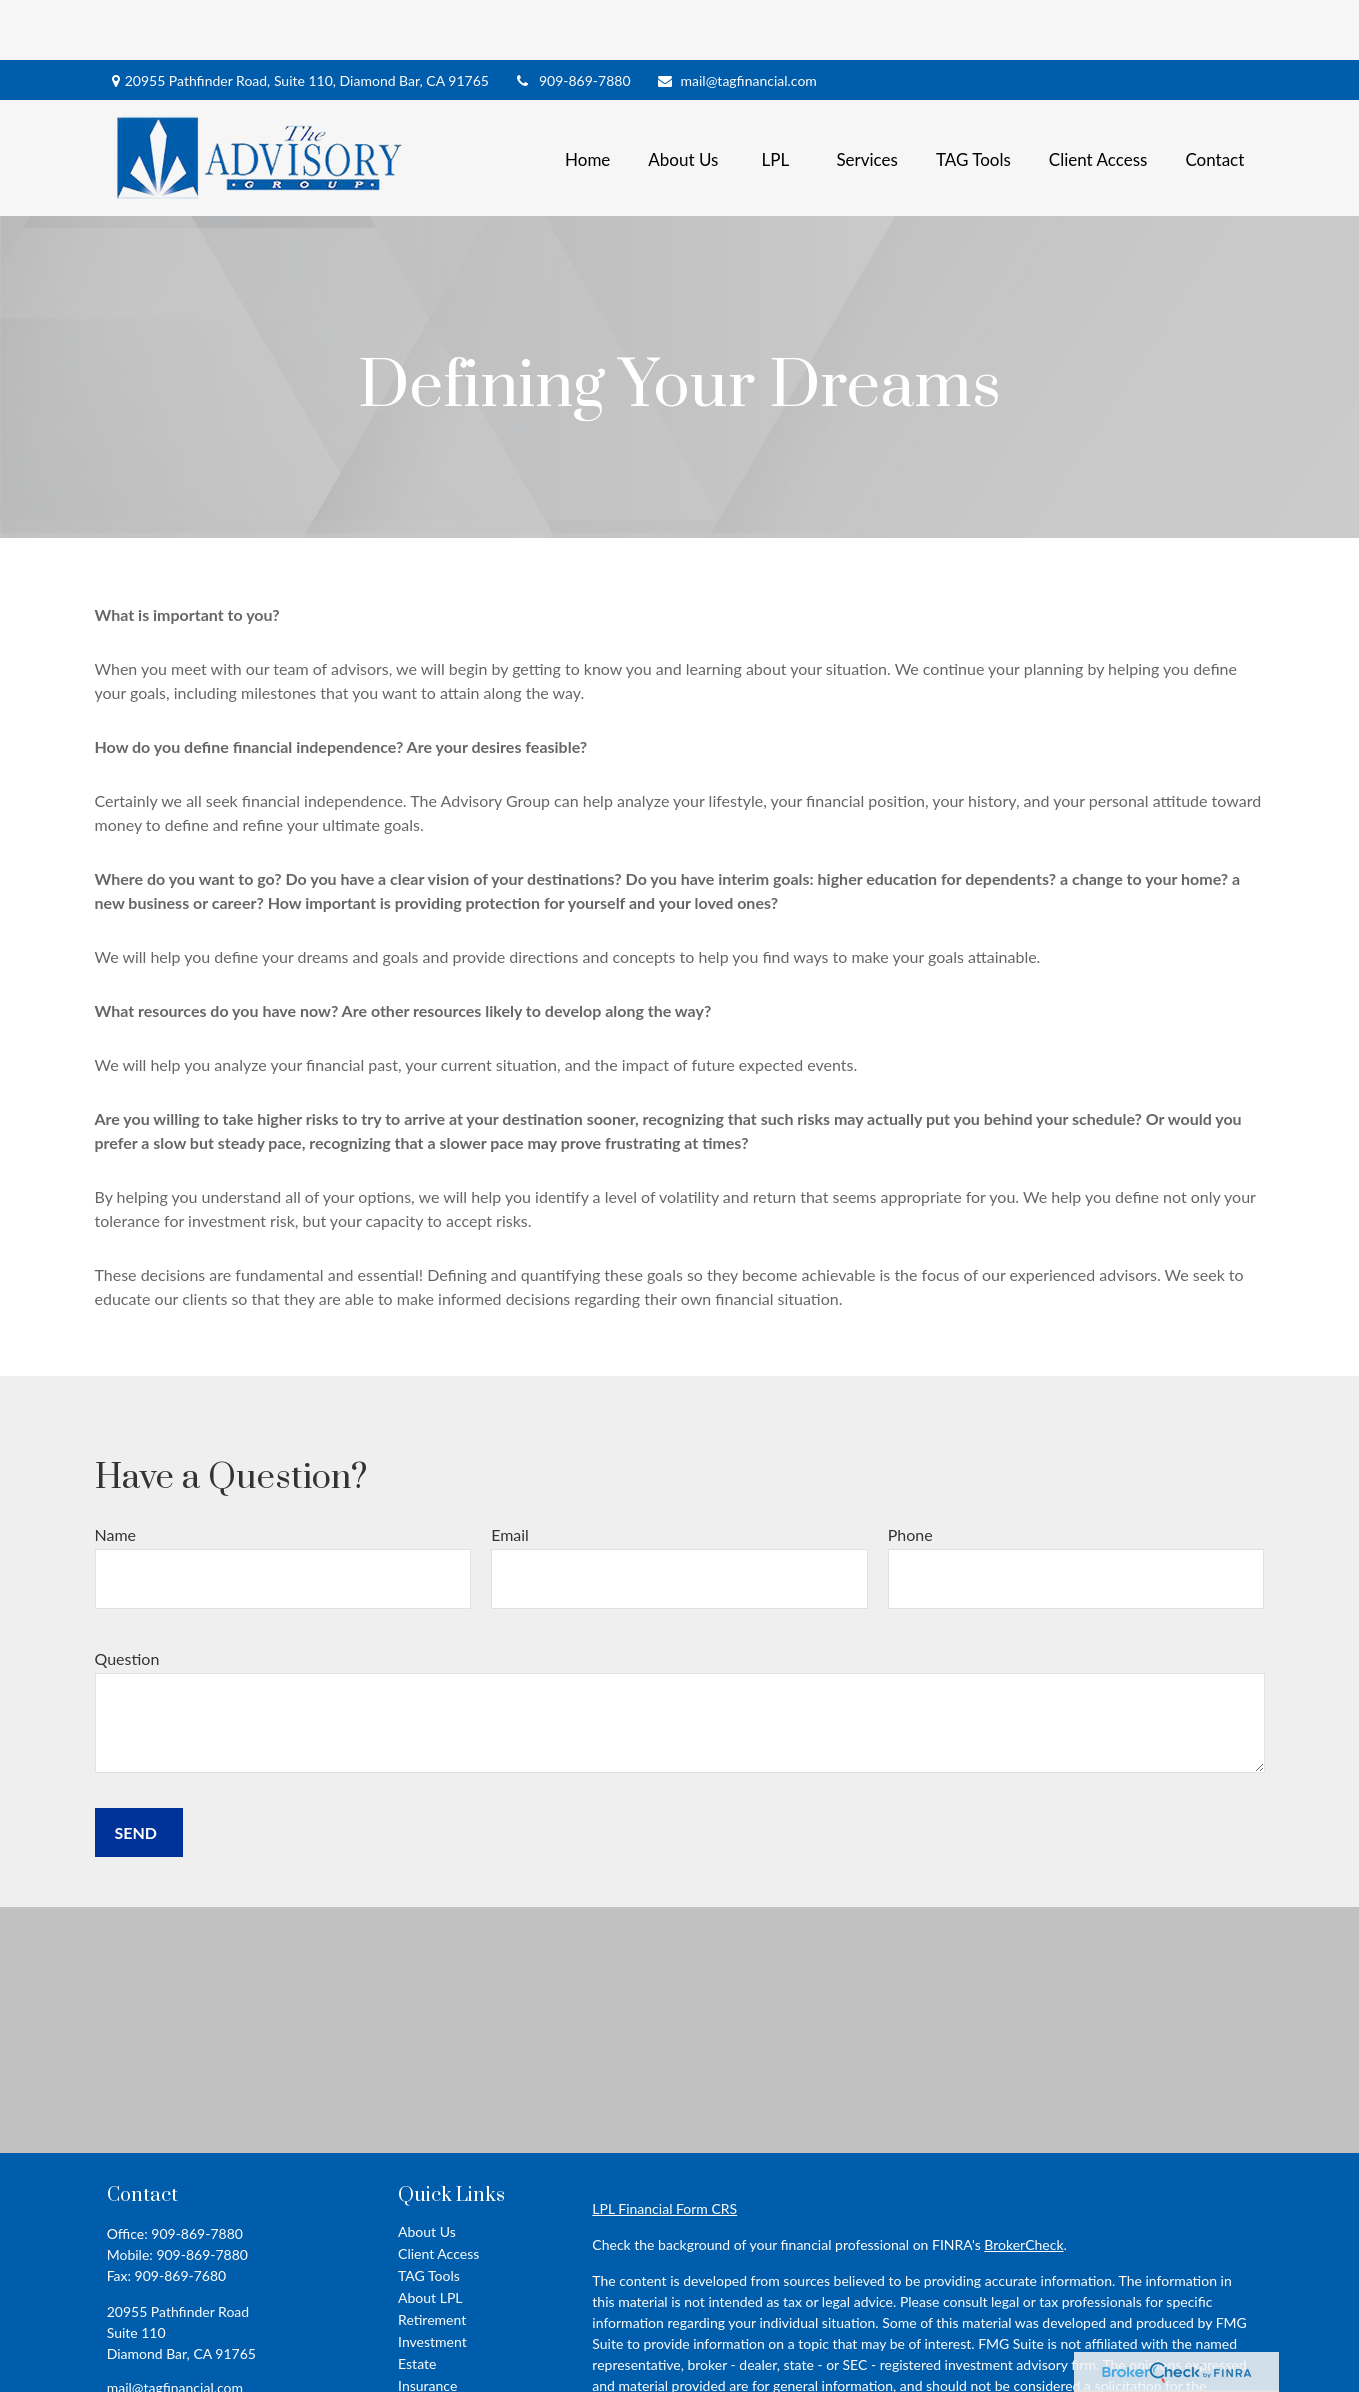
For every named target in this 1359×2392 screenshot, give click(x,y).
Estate (417, 2303)
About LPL (430, 2237)
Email (510, 1474)
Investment (432, 2281)
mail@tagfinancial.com (736, 20)
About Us (427, 2171)
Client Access (438, 2193)
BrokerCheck (1023, 2184)
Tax (408, 2347)
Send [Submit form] (136, 1772)
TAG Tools (429, 2215)
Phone (910, 1474)
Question (127, 1598)
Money (419, 2369)
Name (116, 1474)
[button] (587, 97)
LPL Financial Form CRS (664, 2148)
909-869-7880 (572, 20)
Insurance (427, 2325)
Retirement (432, 2259)
